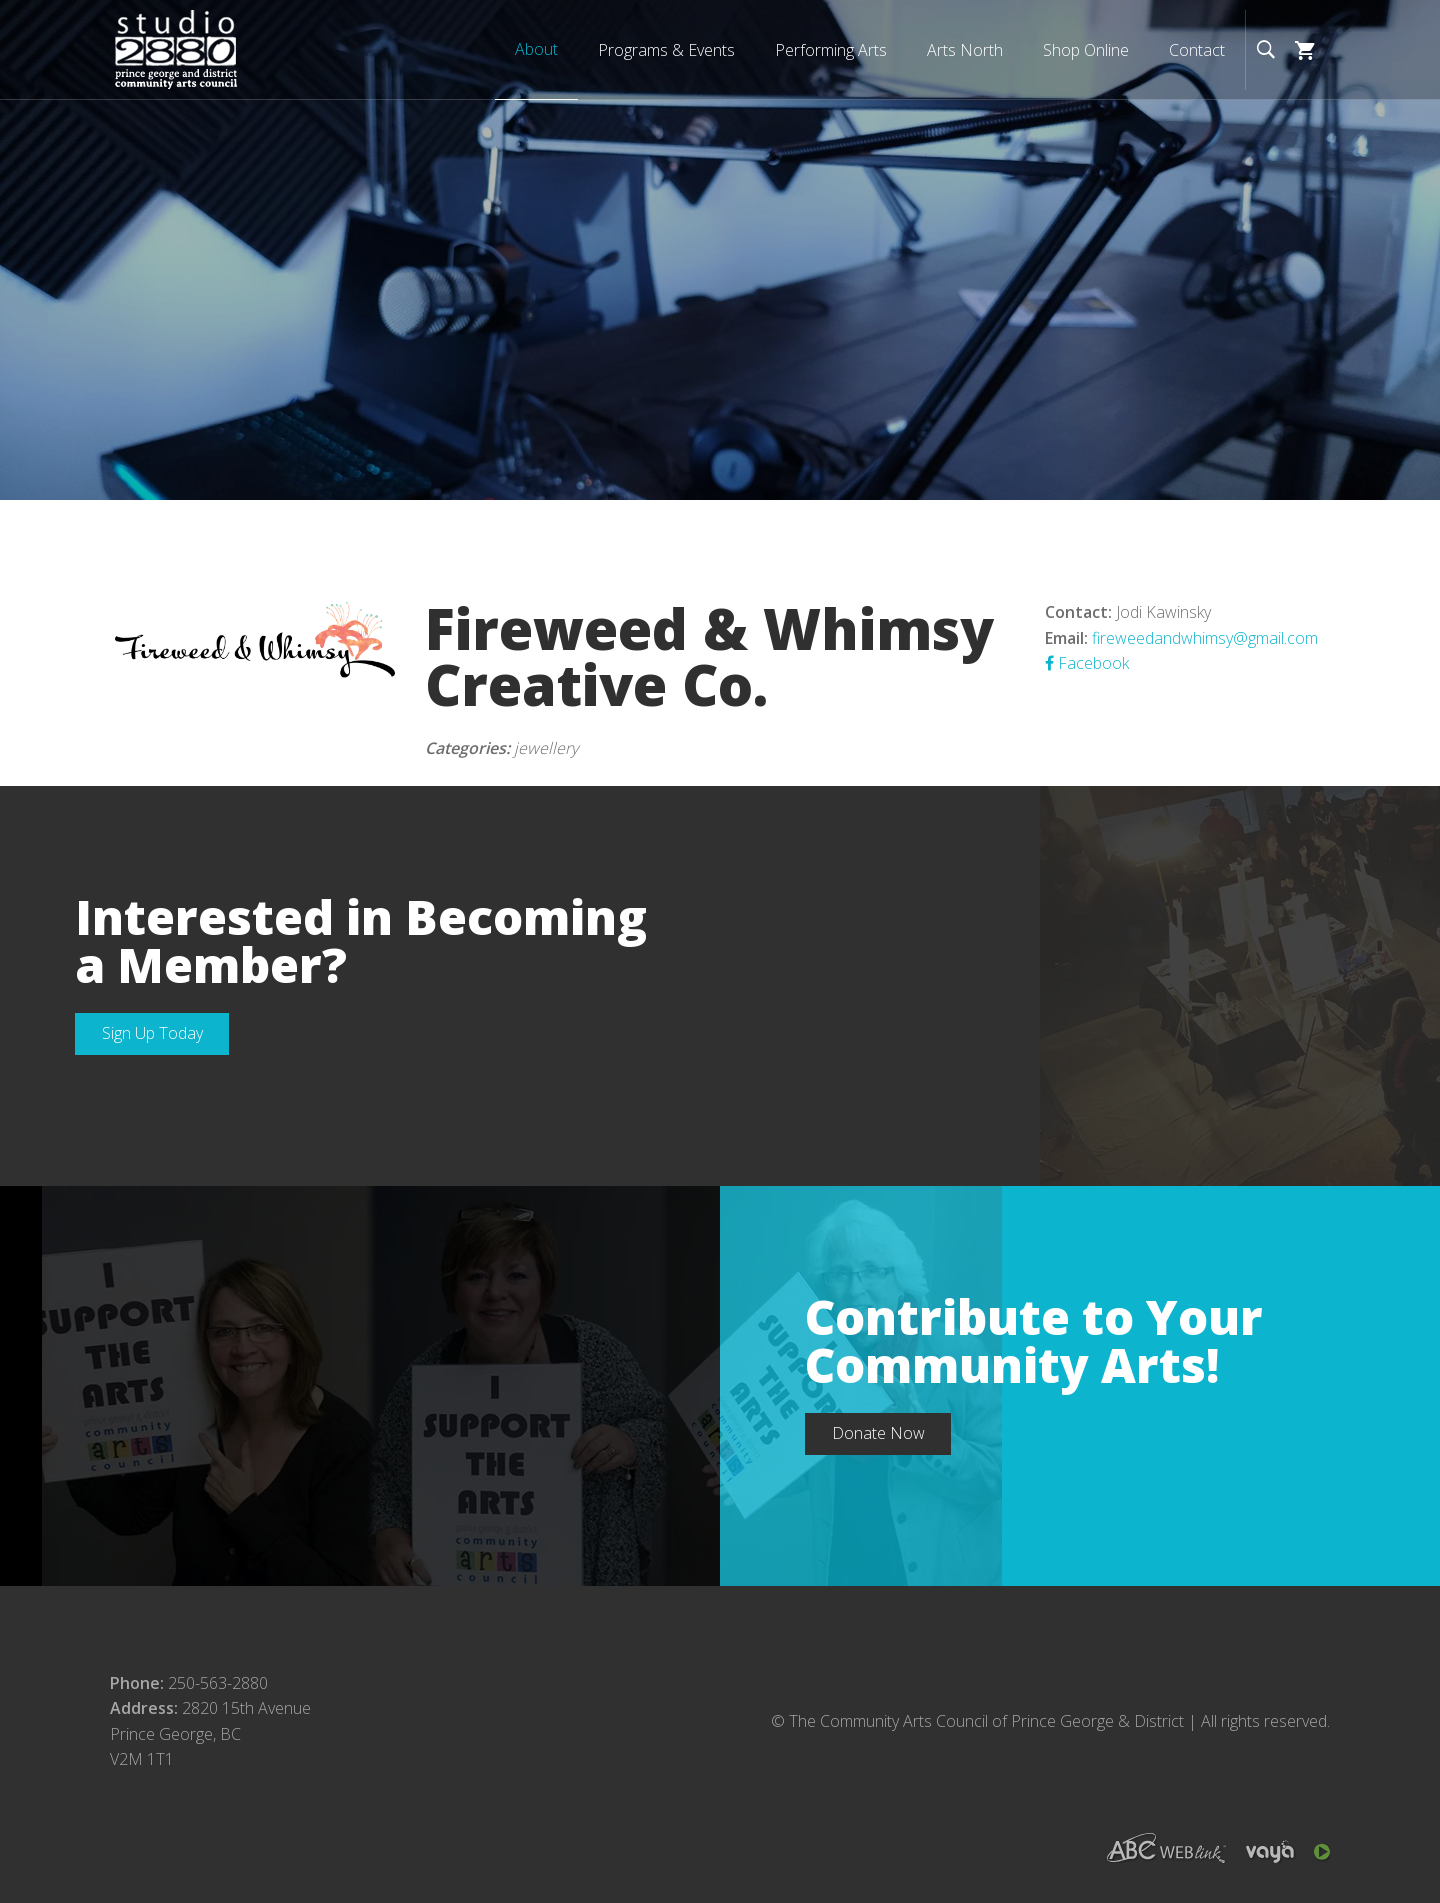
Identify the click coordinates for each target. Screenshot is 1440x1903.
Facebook (1087, 663)
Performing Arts (831, 50)
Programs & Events (666, 50)
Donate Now (878, 1433)
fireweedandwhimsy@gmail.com (1205, 638)
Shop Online (1086, 50)
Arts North (965, 50)
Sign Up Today (152, 1033)
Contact (1197, 50)
